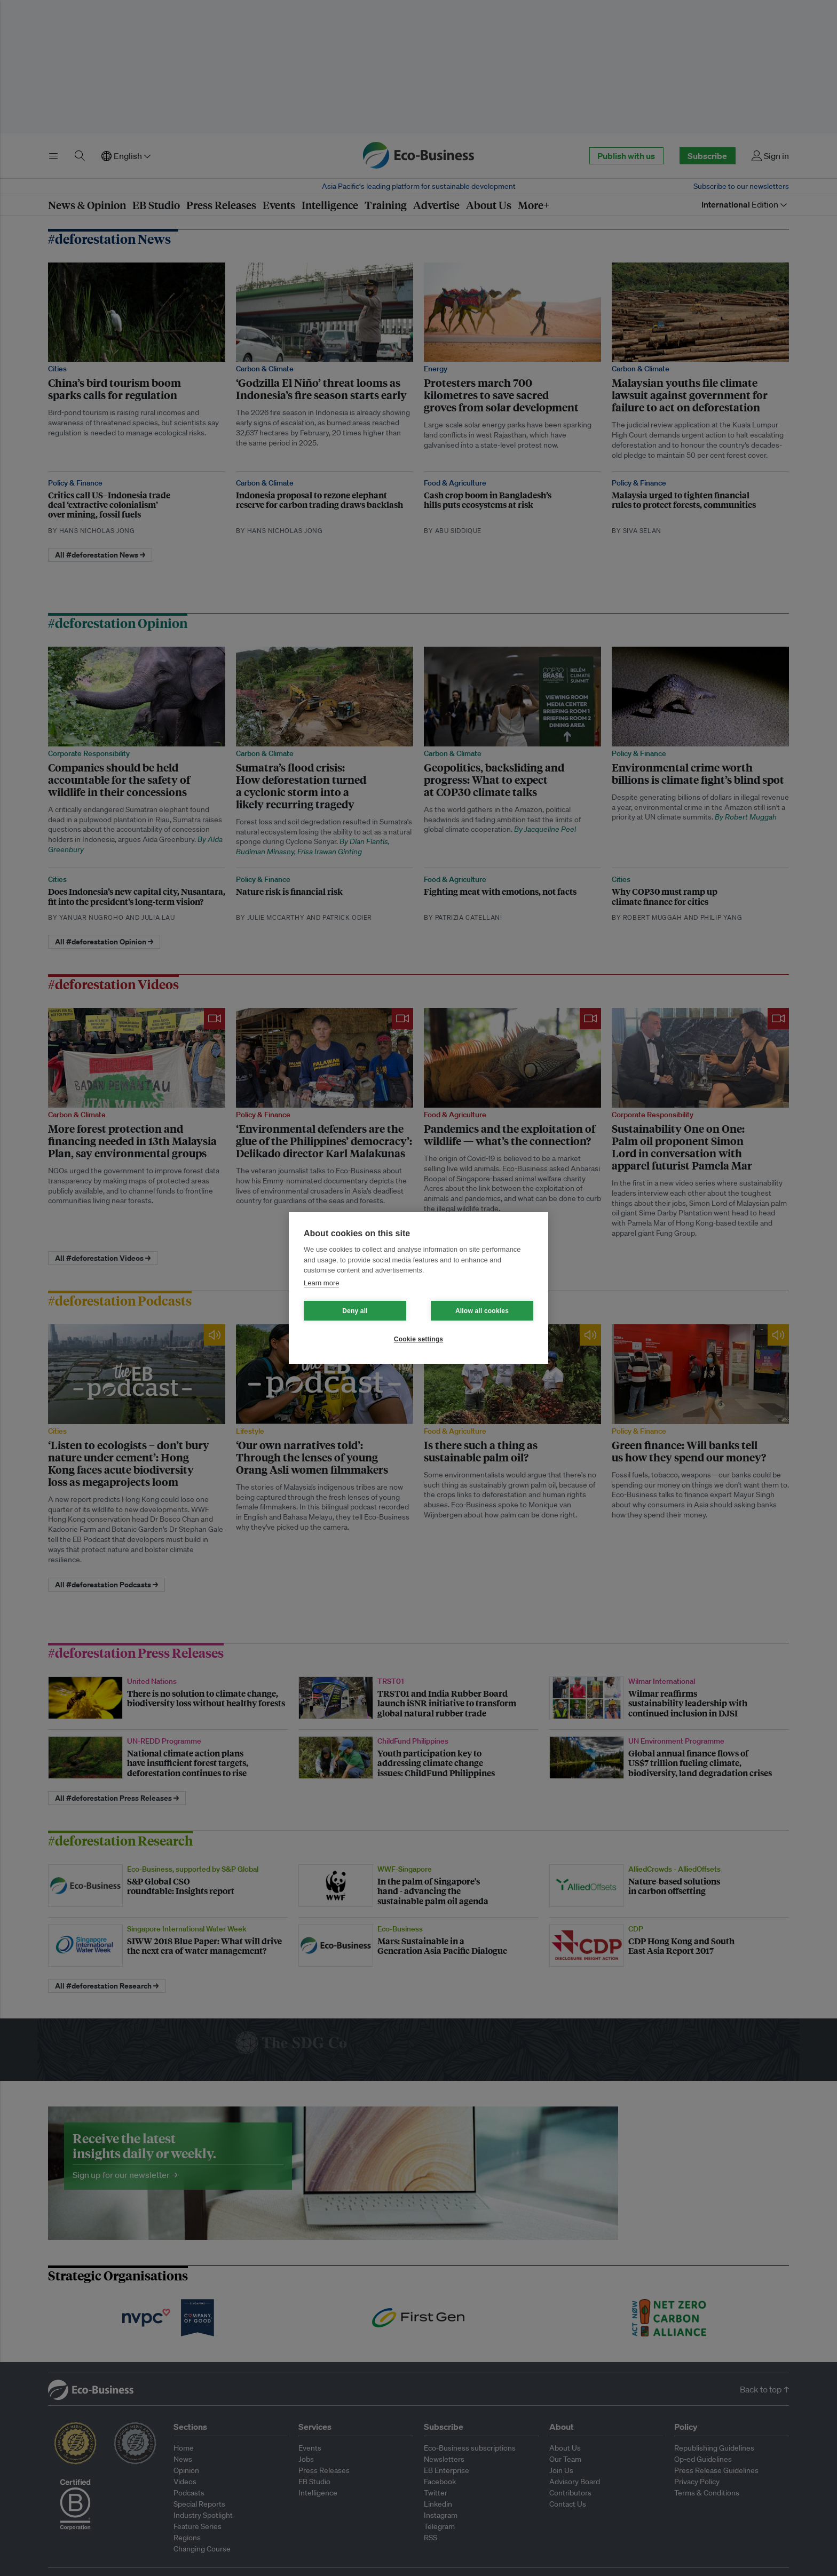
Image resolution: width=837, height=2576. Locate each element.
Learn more (321, 1283)
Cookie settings (418, 1339)
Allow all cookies (482, 1311)
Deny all (355, 1311)
